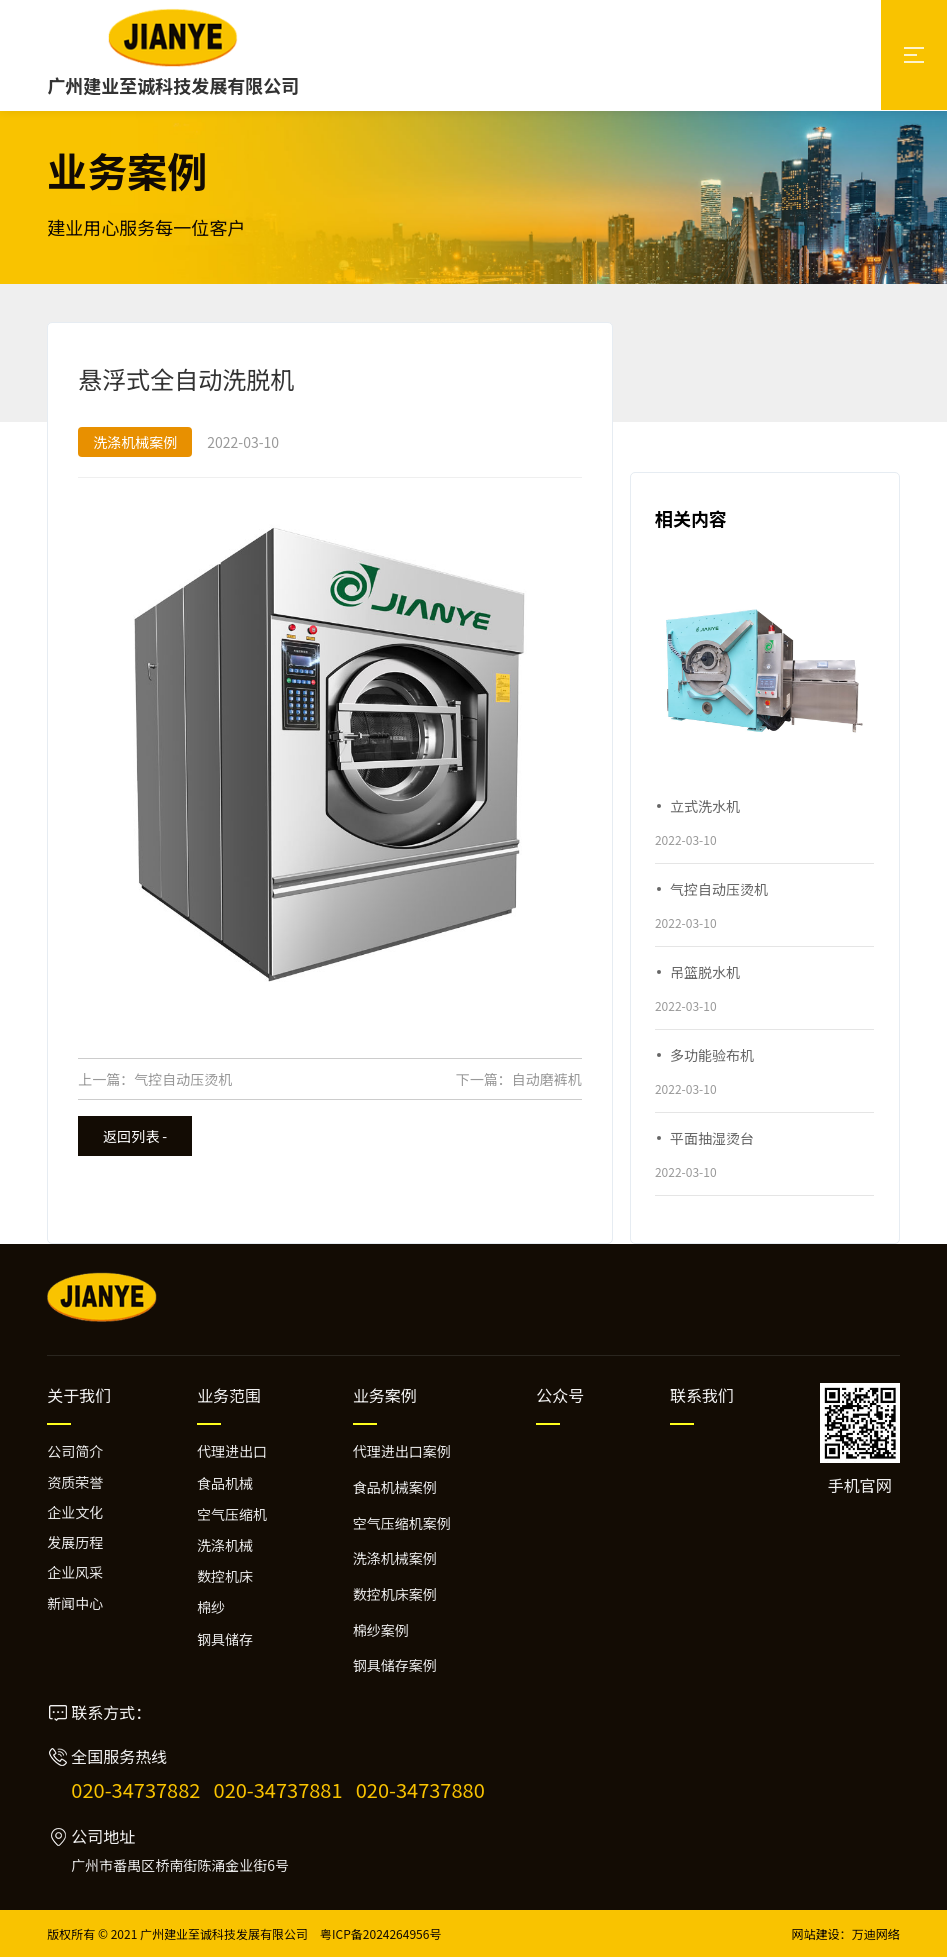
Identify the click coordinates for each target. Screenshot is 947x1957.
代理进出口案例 (402, 1451)
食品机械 (225, 1483)
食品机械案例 (395, 1487)
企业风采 (75, 1572)
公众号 (560, 1395)
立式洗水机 (705, 806)
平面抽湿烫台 (712, 1138)
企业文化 (75, 1512)
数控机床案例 (395, 1594)
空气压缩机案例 (402, 1523)
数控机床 (225, 1576)
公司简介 (75, 1451)
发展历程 (75, 1542)
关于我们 (79, 1395)
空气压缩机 (232, 1514)
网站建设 (816, 1933)
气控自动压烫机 (183, 1079)
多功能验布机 (712, 1055)
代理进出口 (232, 1451)
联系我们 (702, 1395)
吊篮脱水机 (705, 972)
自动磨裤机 (547, 1079)
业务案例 (385, 1395)
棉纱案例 (381, 1630)
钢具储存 (225, 1639)
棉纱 (211, 1607)
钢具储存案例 (395, 1665)
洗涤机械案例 (395, 1558)
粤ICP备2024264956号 (380, 1933)
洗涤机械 (225, 1545)
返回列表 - (135, 1136)
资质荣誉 (75, 1482)
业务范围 (229, 1395)
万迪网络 (876, 1933)
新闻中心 (75, 1603)
